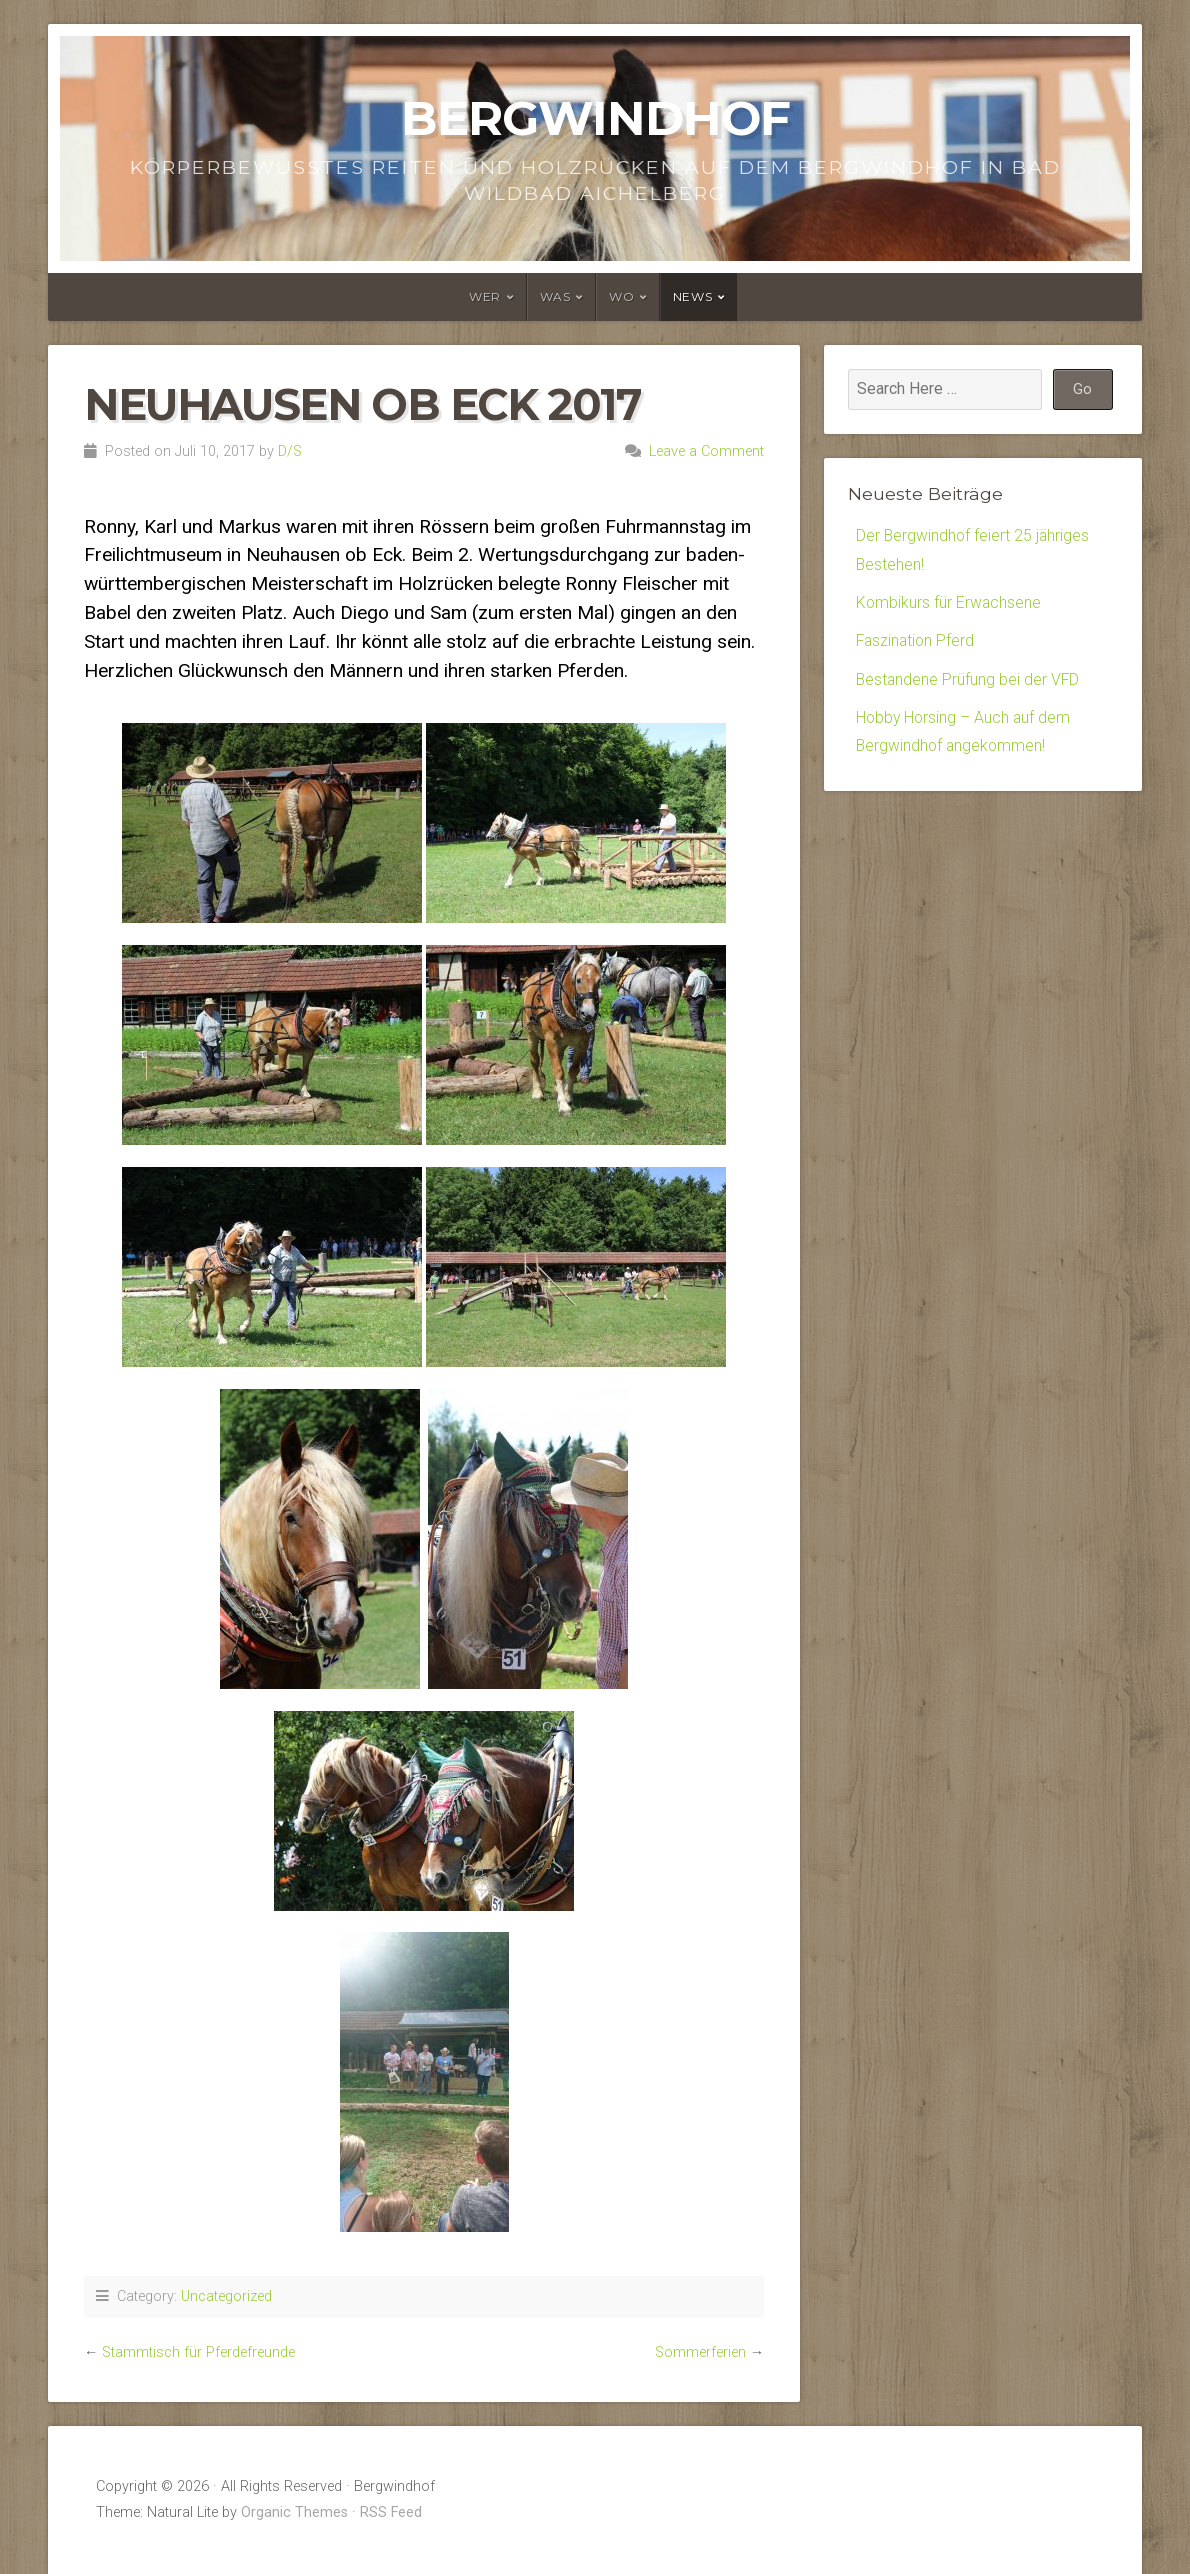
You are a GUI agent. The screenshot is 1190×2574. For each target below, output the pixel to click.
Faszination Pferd (917, 642)
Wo (621, 296)
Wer (485, 296)
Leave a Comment (706, 451)
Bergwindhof (595, 118)
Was (555, 296)
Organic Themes (294, 2512)
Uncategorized (226, 2296)
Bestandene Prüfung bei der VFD (969, 681)
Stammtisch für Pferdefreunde (198, 2352)
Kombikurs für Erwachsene (949, 603)
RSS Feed (391, 2512)
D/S (290, 451)
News (692, 296)
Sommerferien (700, 2352)
